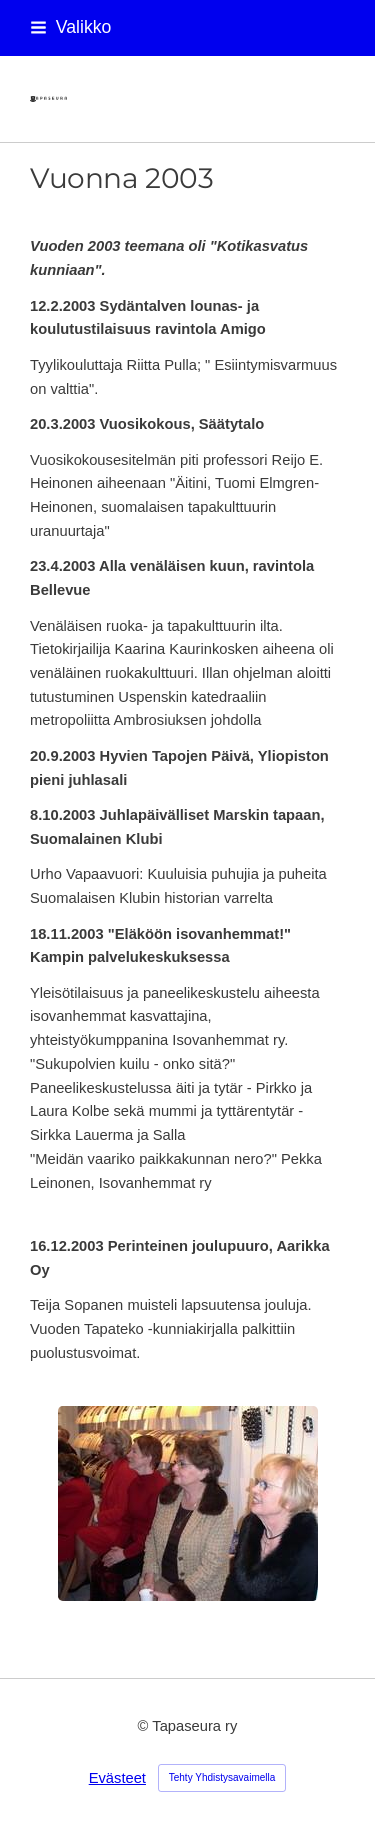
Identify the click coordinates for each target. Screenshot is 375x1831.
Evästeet (117, 1778)
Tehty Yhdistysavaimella (222, 1777)
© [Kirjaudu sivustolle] (145, 1726)
